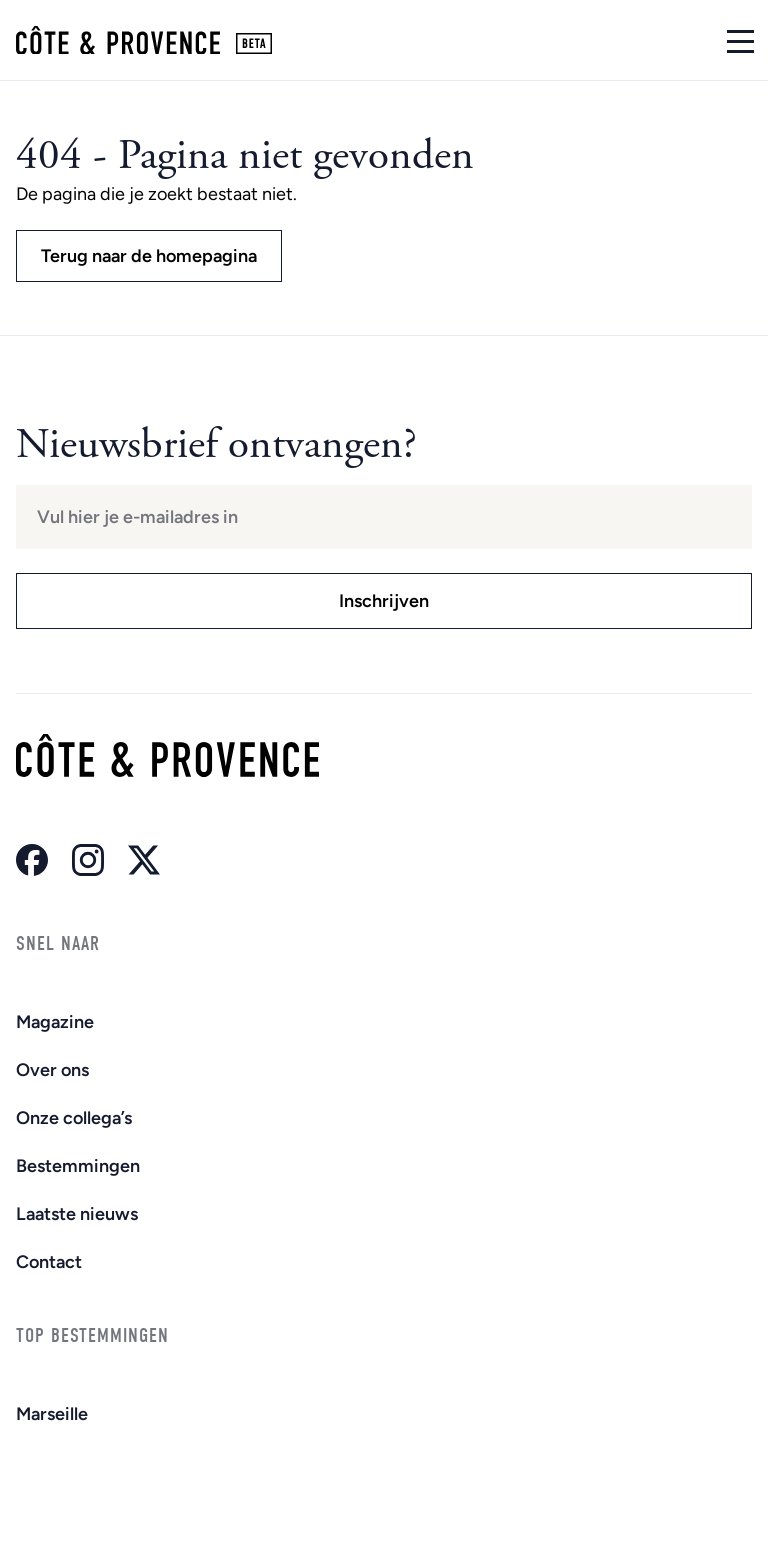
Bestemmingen (78, 1166)
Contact (49, 1262)
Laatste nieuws (77, 1214)
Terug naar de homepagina (149, 256)
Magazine (55, 1022)
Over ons (52, 1070)
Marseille (52, 1414)
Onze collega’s (74, 1118)
